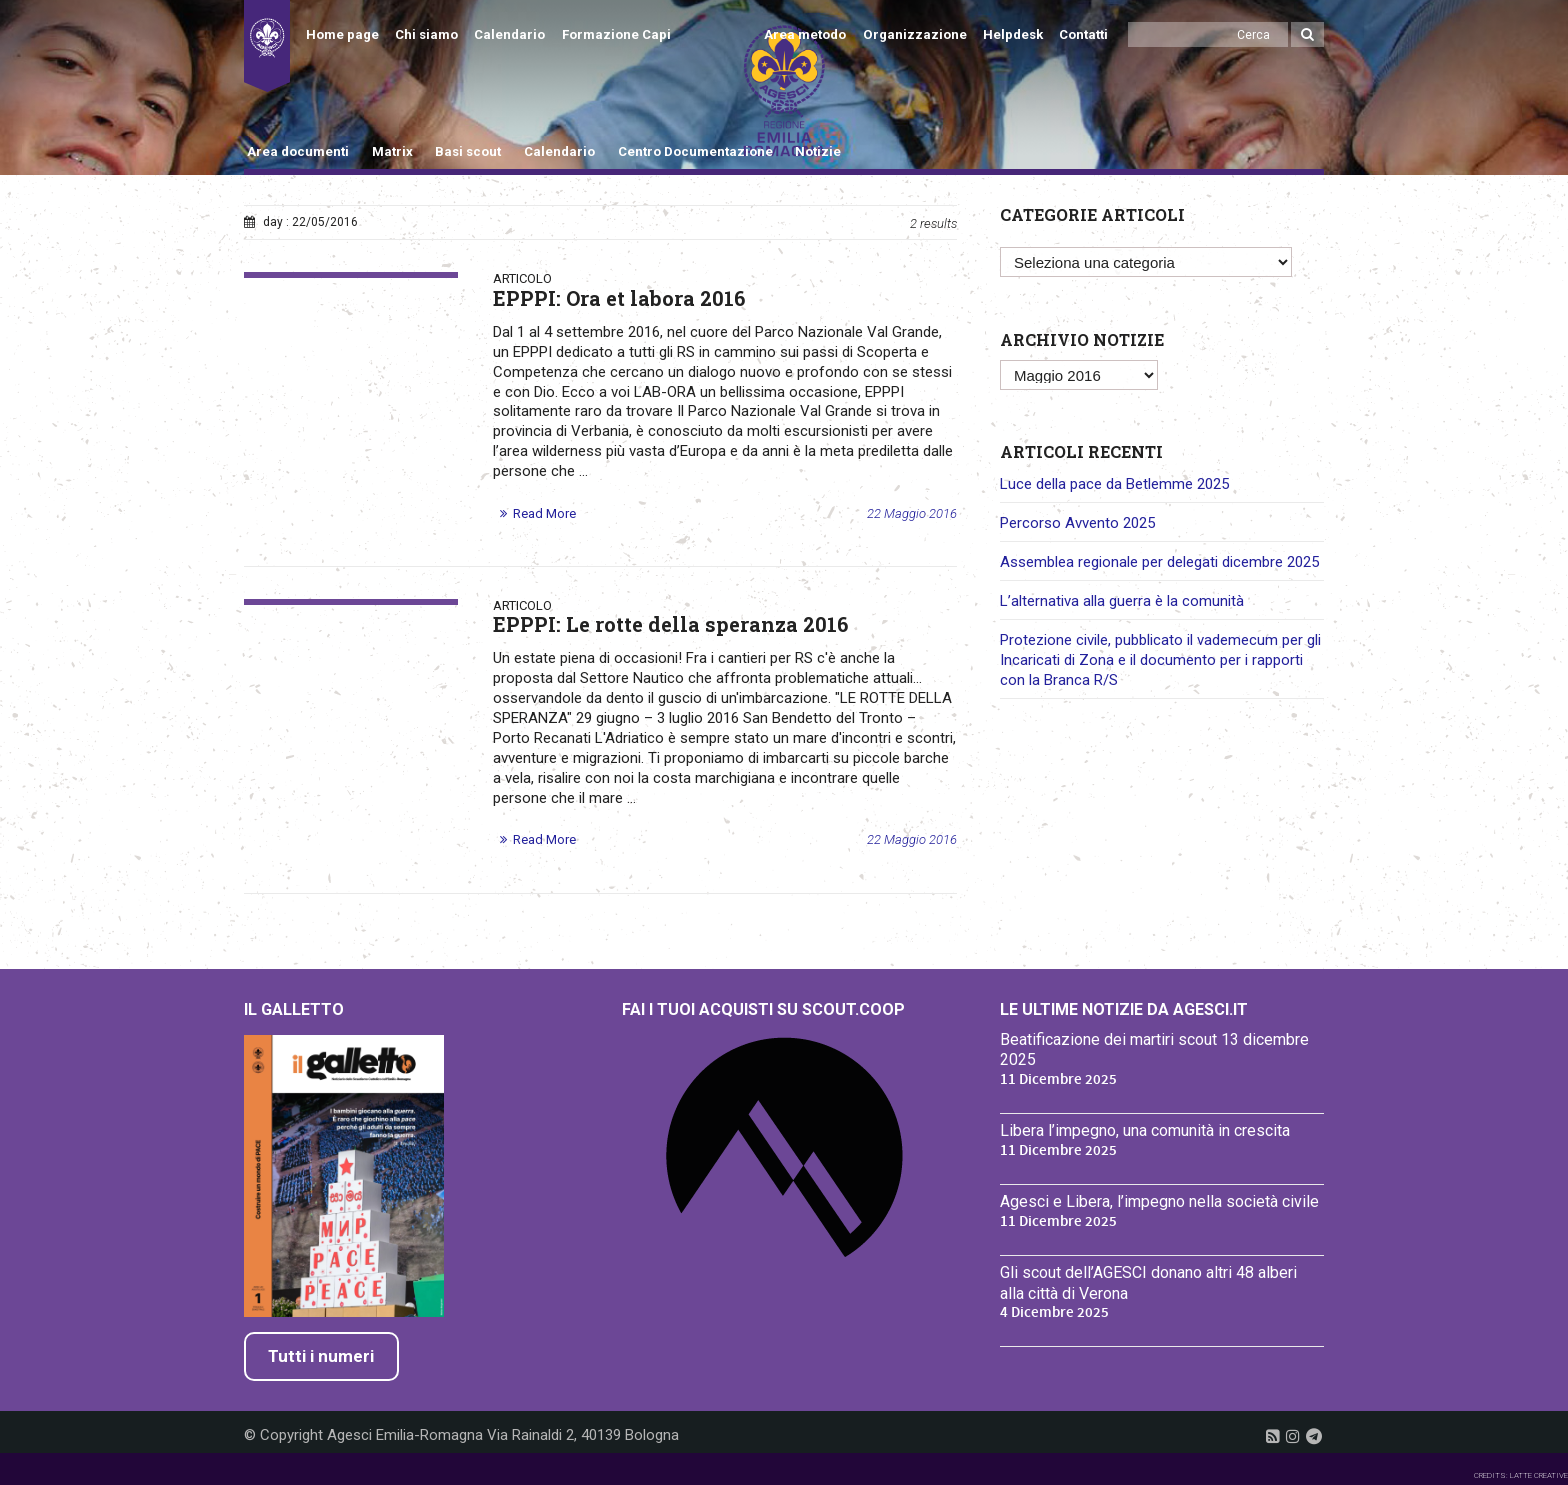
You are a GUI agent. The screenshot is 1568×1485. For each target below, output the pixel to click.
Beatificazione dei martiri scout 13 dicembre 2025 (1154, 1050)
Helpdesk (1013, 34)
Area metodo (805, 34)
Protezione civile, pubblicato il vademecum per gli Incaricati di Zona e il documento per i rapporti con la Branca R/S (1160, 660)
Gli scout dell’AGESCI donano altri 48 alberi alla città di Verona (1148, 1283)
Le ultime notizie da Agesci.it (1124, 1009)
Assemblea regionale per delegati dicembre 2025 (1159, 562)
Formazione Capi (616, 34)
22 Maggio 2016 (912, 513)
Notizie (818, 151)
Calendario (509, 34)
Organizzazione (915, 34)
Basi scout (468, 151)
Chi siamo (426, 34)
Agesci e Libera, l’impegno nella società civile (1159, 1201)
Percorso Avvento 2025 (1077, 523)
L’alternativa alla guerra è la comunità (1122, 601)
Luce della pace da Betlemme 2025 (1114, 484)
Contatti (1083, 34)
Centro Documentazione (695, 151)
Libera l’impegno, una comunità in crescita (1145, 1130)
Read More (544, 513)
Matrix (392, 151)
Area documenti (298, 151)
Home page (342, 34)
